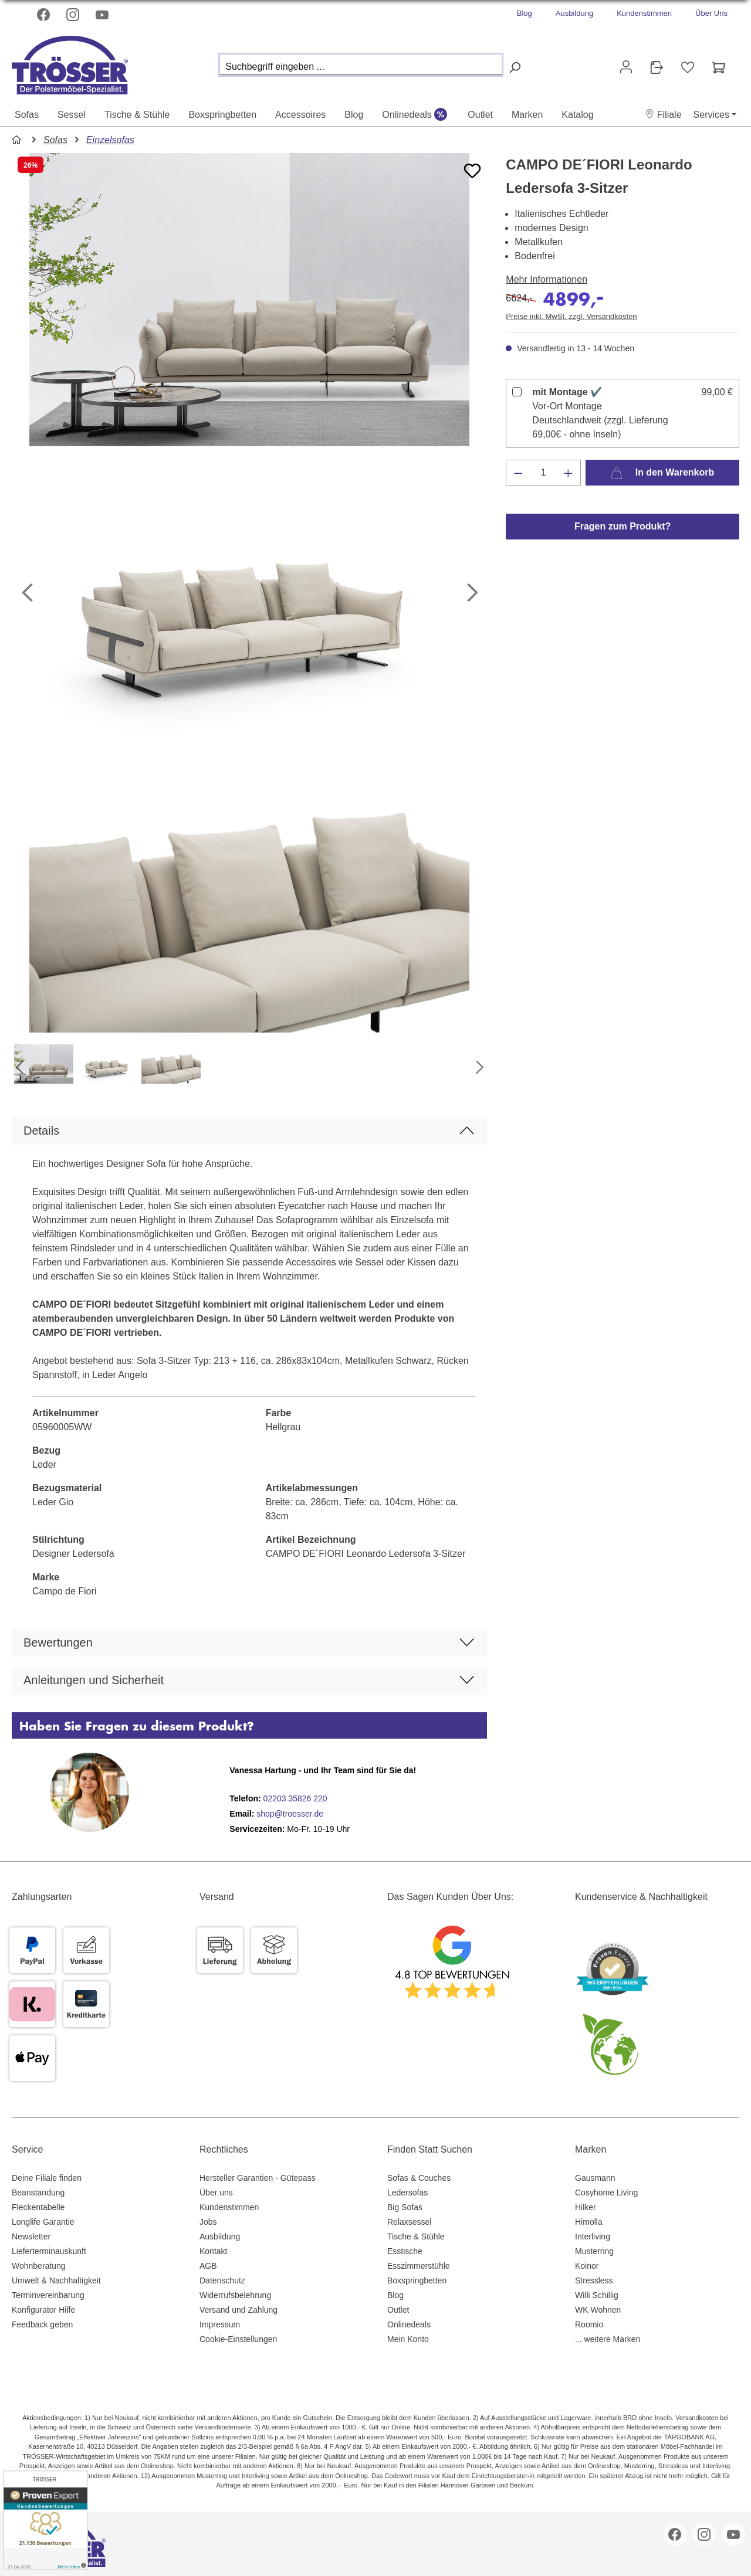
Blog (524, 13)
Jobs (208, 2222)
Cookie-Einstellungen (238, 2339)
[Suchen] (514, 68)
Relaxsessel (409, 2222)
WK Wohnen (598, 2309)
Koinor (586, 2265)
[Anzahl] (543, 473)
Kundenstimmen (644, 13)
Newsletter (31, 2236)
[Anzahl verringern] (518, 473)
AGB (208, 2265)
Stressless (594, 2280)
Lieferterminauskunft (49, 2251)
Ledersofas (407, 2192)
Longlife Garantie (43, 2222)
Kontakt (213, 2251)
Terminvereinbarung (48, 2295)
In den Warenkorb (662, 470)
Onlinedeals (409, 2324)
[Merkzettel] (688, 67)
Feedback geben (42, 2324)
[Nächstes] (472, 593)
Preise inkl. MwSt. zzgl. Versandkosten (571, 316)
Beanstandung (38, 2192)
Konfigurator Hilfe (43, 2309)
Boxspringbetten (416, 2280)
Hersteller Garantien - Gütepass (257, 2178)
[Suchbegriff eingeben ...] (361, 65)
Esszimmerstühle (418, 2265)
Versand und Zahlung (238, 2309)
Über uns (216, 2192)
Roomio (589, 2324)
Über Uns (711, 13)
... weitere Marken (607, 2339)
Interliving (592, 2236)
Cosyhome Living (606, 2192)
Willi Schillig (596, 2295)
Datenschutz (222, 2280)
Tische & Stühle (416, 2236)
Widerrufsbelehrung (235, 2295)
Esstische (404, 2251)
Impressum (219, 2324)
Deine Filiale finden (47, 2178)
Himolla (589, 2222)
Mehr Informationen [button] (546, 279)
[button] (663, 115)
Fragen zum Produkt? (622, 526)
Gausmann (595, 2178)
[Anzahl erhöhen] (568, 473)
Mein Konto (408, 2339)
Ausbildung (574, 13)
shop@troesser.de (289, 1813)
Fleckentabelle (38, 2207)
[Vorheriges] (26, 593)
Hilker (585, 2207)
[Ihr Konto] (626, 67)
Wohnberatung (39, 2265)
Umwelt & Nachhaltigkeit (56, 2280)
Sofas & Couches (419, 2178)
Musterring (594, 2251)
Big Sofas (404, 2207)
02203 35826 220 (294, 1798)
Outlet (398, 2309)
